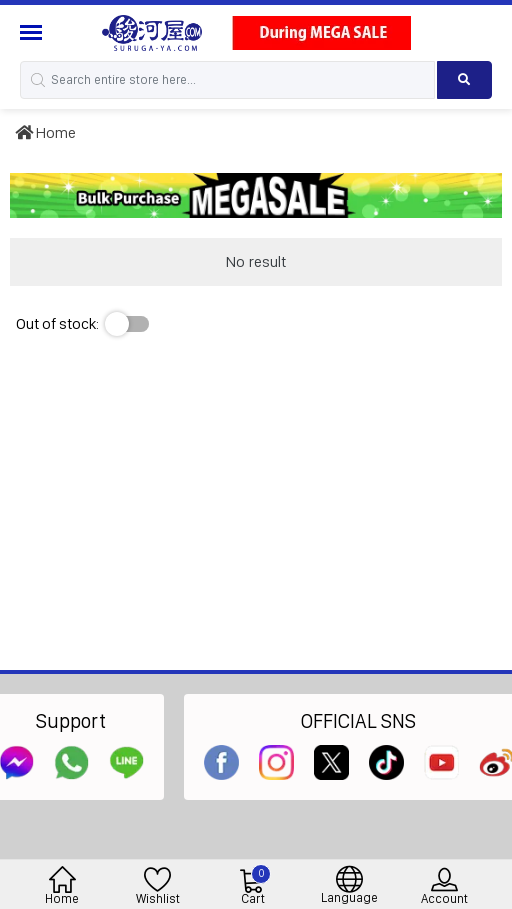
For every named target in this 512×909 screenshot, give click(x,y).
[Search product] (464, 80)
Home (45, 132)
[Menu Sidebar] (33, 32)
